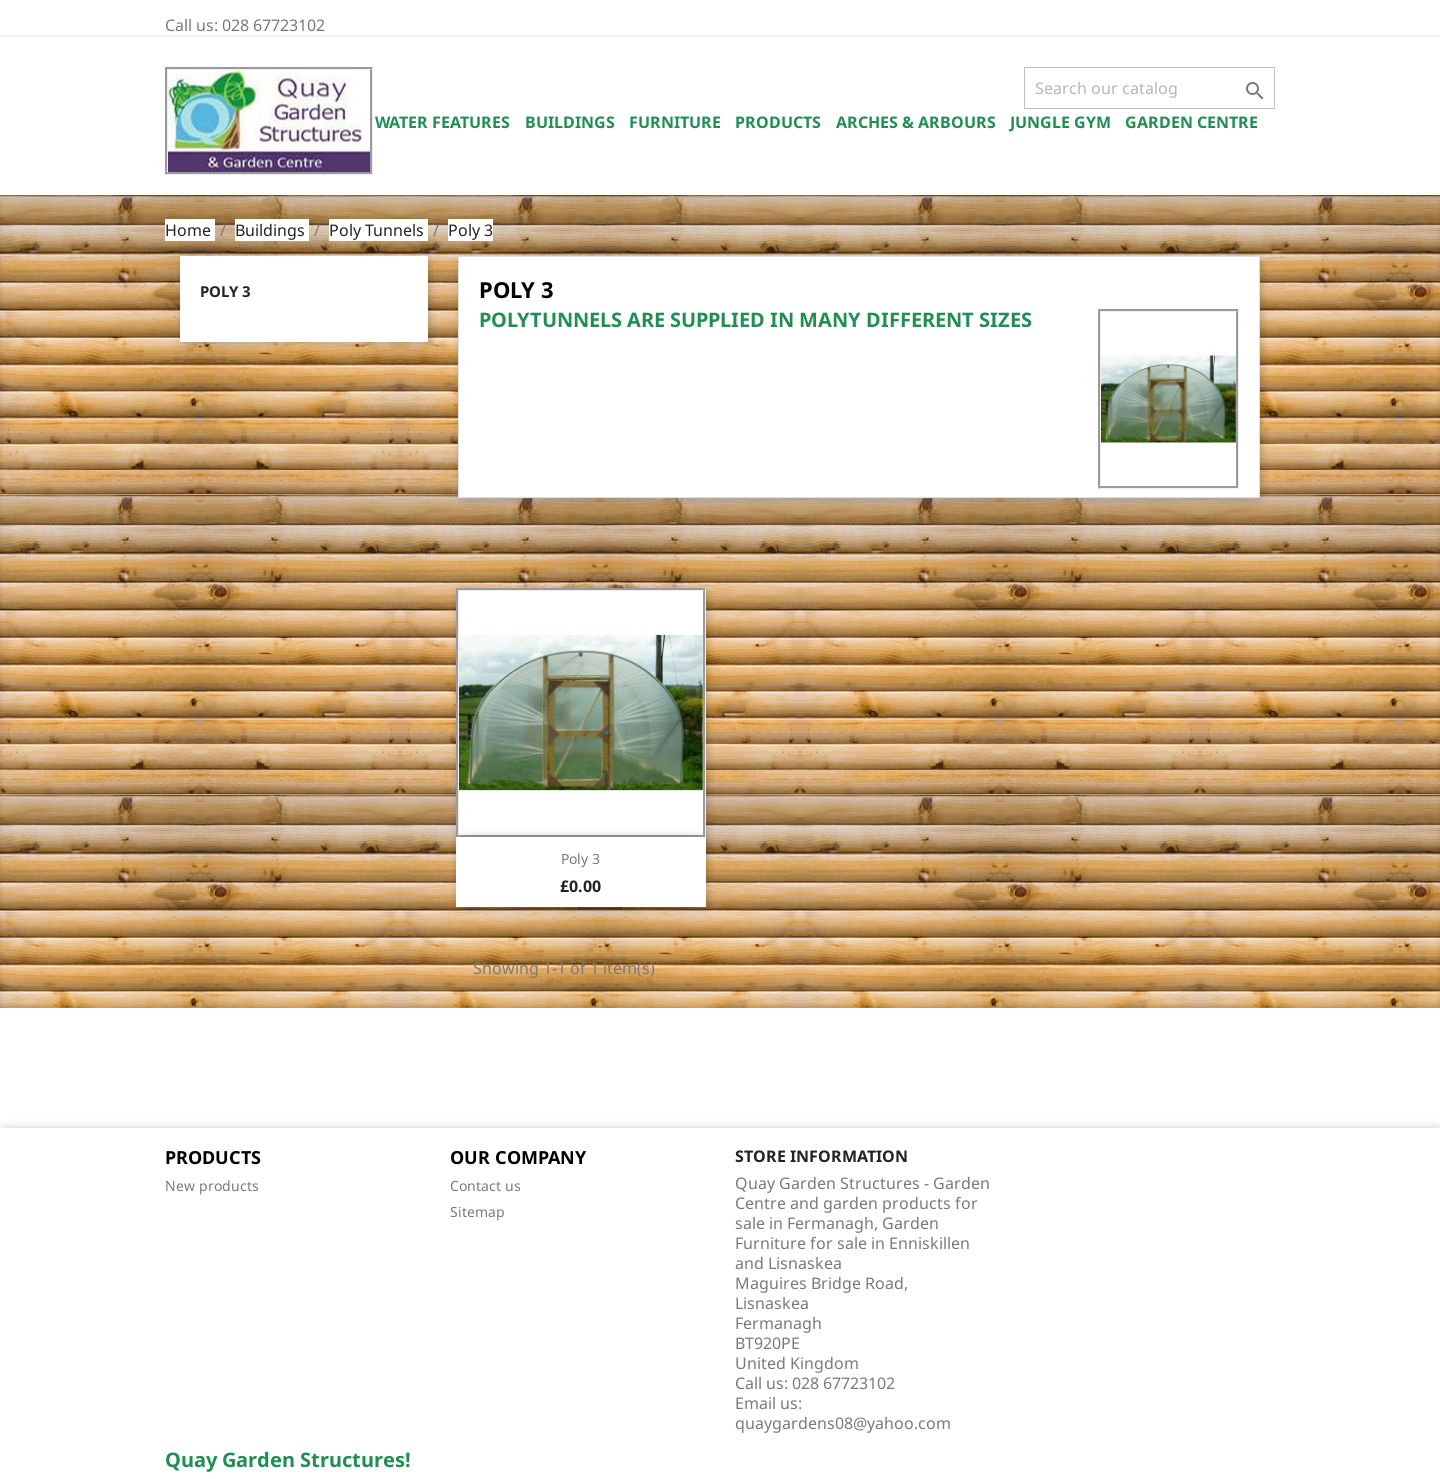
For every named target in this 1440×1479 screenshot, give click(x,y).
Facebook (187, 1070)
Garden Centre (1191, 122)
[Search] (1149, 88)
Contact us (485, 1185)
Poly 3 (225, 291)
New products (212, 1185)
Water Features (442, 122)
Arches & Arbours (916, 122)
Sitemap (477, 1211)
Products (778, 122)
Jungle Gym (1060, 122)
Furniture (675, 122)
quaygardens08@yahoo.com (843, 1423)
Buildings (570, 122)
